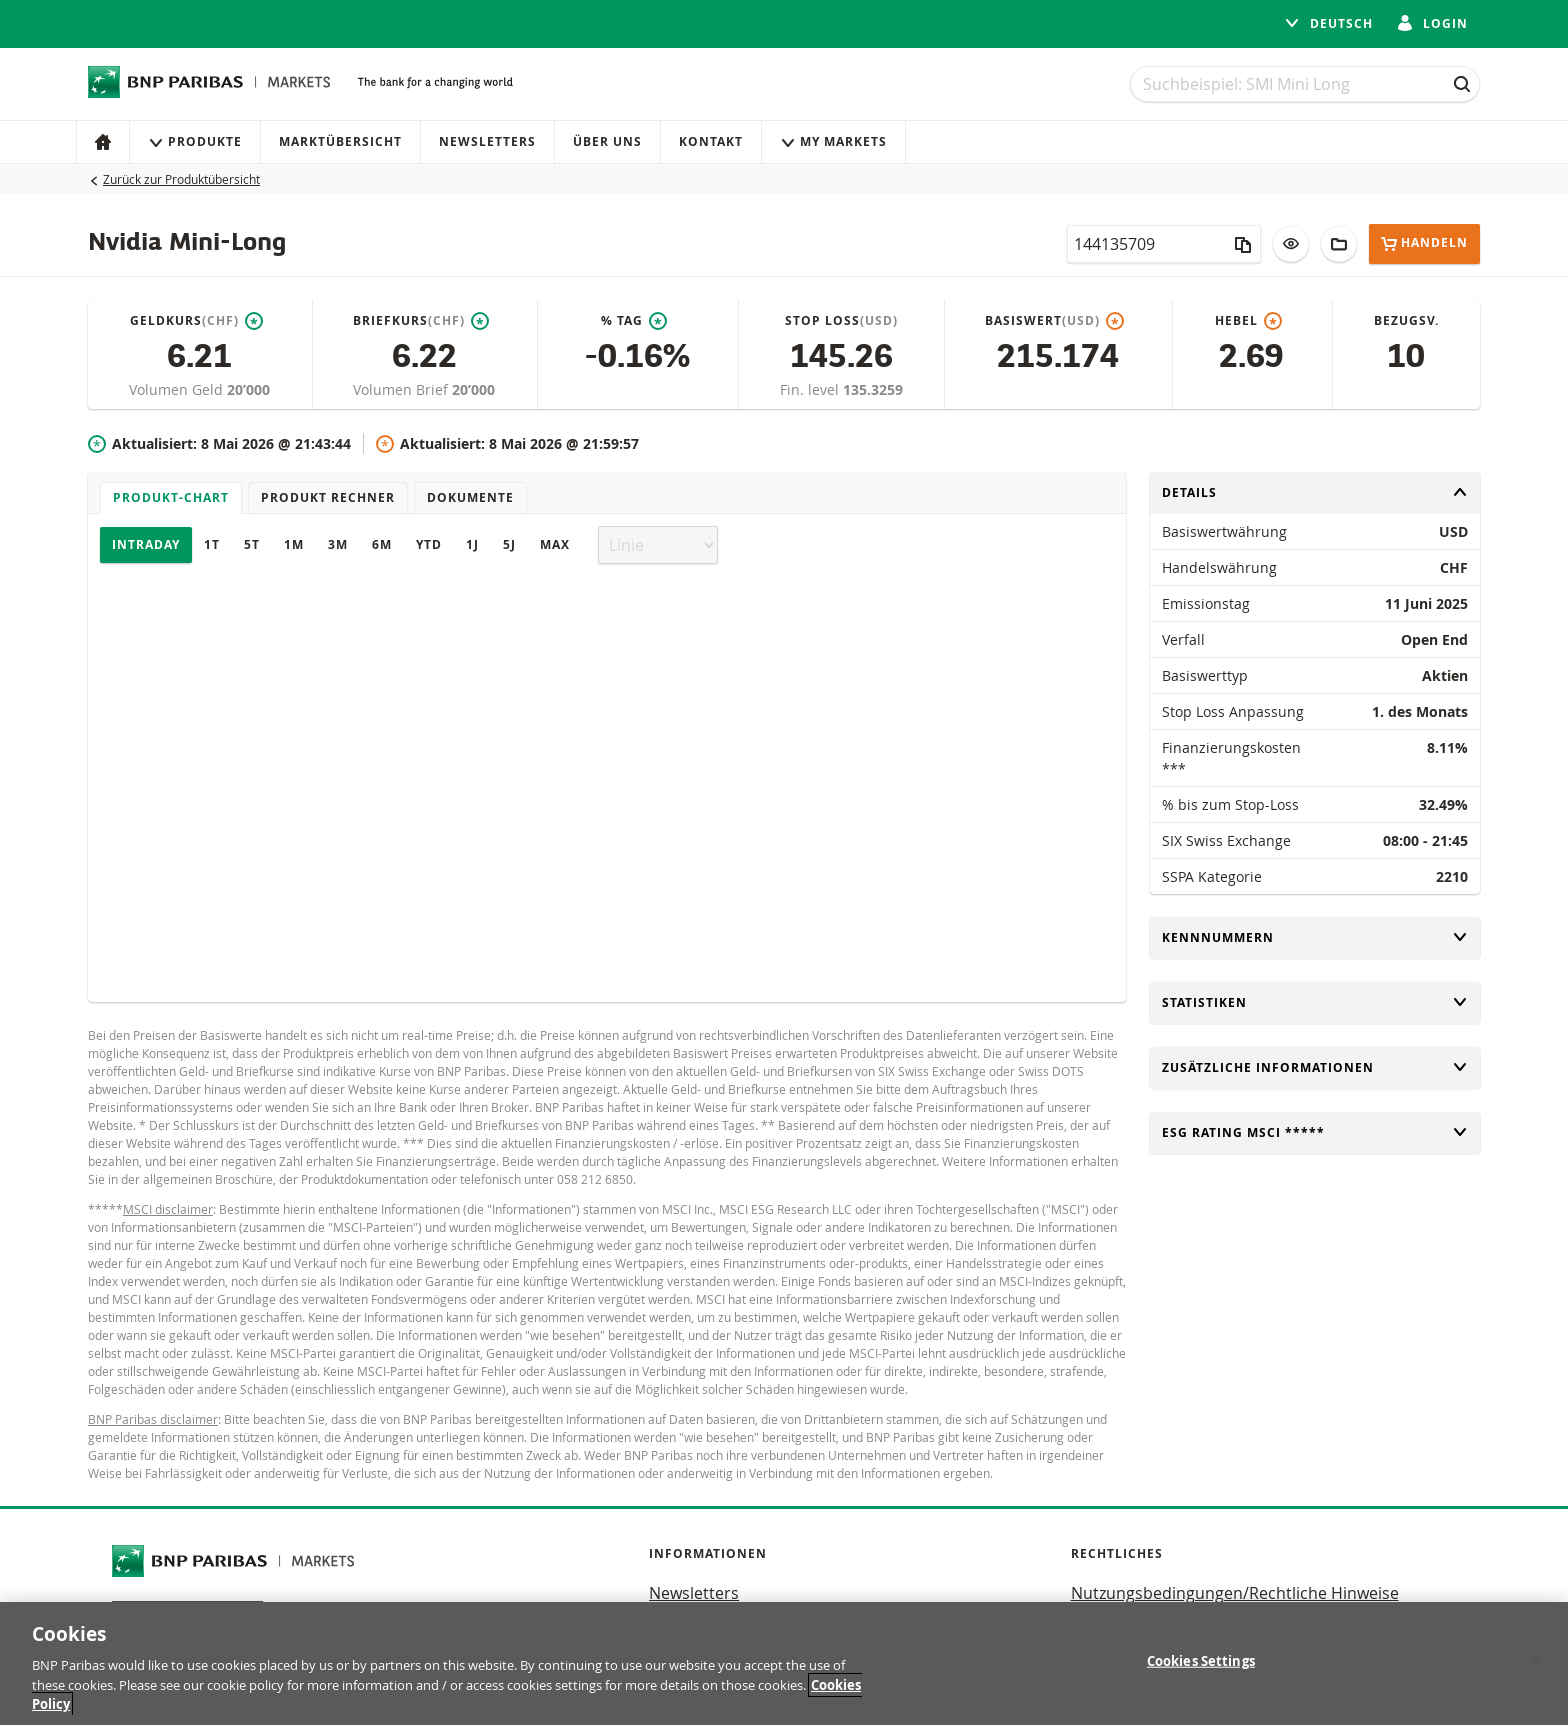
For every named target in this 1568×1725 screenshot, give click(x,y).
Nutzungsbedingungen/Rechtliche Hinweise (1235, 1593)
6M (382, 544)
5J (509, 544)
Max (555, 544)
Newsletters (487, 141)
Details (1315, 492)
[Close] (1536, 1661)
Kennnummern (1315, 937)
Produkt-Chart (171, 497)
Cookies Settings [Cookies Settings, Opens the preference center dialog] (1201, 1661)
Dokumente (470, 497)
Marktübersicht (340, 141)
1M (294, 544)
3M (338, 544)
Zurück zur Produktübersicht (181, 179)
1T (212, 544)
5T (252, 544)
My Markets (833, 141)
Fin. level (811, 389)
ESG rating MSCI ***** (1315, 1132)
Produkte (195, 141)
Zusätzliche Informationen (1315, 1067)
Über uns (607, 141)
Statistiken (1315, 1002)
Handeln (1424, 243)
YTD (429, 544)
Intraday (146, 544)
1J (472, 544)
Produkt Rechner (328, 497)
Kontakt (711, 141)
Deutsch (1328, 23)
